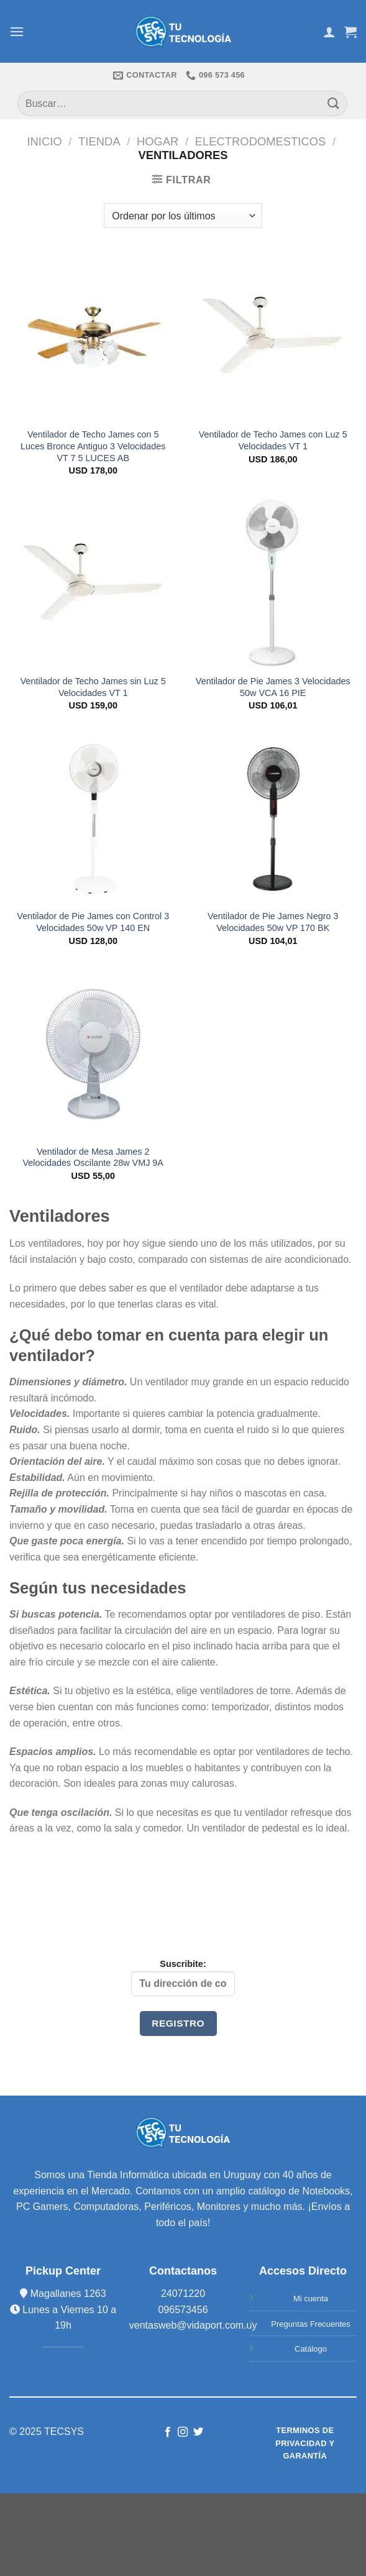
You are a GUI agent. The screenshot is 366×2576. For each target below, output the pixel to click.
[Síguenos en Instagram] (183, 2432)
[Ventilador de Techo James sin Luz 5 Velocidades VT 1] (93, 583)
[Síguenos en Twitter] (198, 2432)
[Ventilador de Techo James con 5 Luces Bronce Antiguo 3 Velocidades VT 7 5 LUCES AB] (93, 337)
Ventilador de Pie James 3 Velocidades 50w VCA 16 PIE (273, 687)
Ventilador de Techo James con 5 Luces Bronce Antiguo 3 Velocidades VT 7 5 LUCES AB (93, 445)
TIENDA (99, 141)
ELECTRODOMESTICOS (260, 141)
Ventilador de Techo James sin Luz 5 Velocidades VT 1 (93, 687)
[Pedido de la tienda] (183, 215)
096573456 (183, 2309)
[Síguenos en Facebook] (168, 2432)
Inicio (44, 141)
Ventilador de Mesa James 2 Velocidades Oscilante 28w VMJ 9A (93, 1157)
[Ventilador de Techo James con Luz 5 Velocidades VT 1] (273, 337)
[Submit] (333, 103)
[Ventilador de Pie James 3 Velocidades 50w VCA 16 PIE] (273, 583)
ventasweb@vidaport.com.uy (193, 2325)
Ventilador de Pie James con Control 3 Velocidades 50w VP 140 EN (93, 922)
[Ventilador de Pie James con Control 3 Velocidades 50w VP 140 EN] (93, 819)
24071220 (183, 2293)
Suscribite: (182, 1977)
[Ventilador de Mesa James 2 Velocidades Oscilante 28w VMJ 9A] (93, 1054)
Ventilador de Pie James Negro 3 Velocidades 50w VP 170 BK (273, 922)
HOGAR (157, 141)
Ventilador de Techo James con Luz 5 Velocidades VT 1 (273, 440)
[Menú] (16, 31)
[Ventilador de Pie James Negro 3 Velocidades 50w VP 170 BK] (273, 819)
